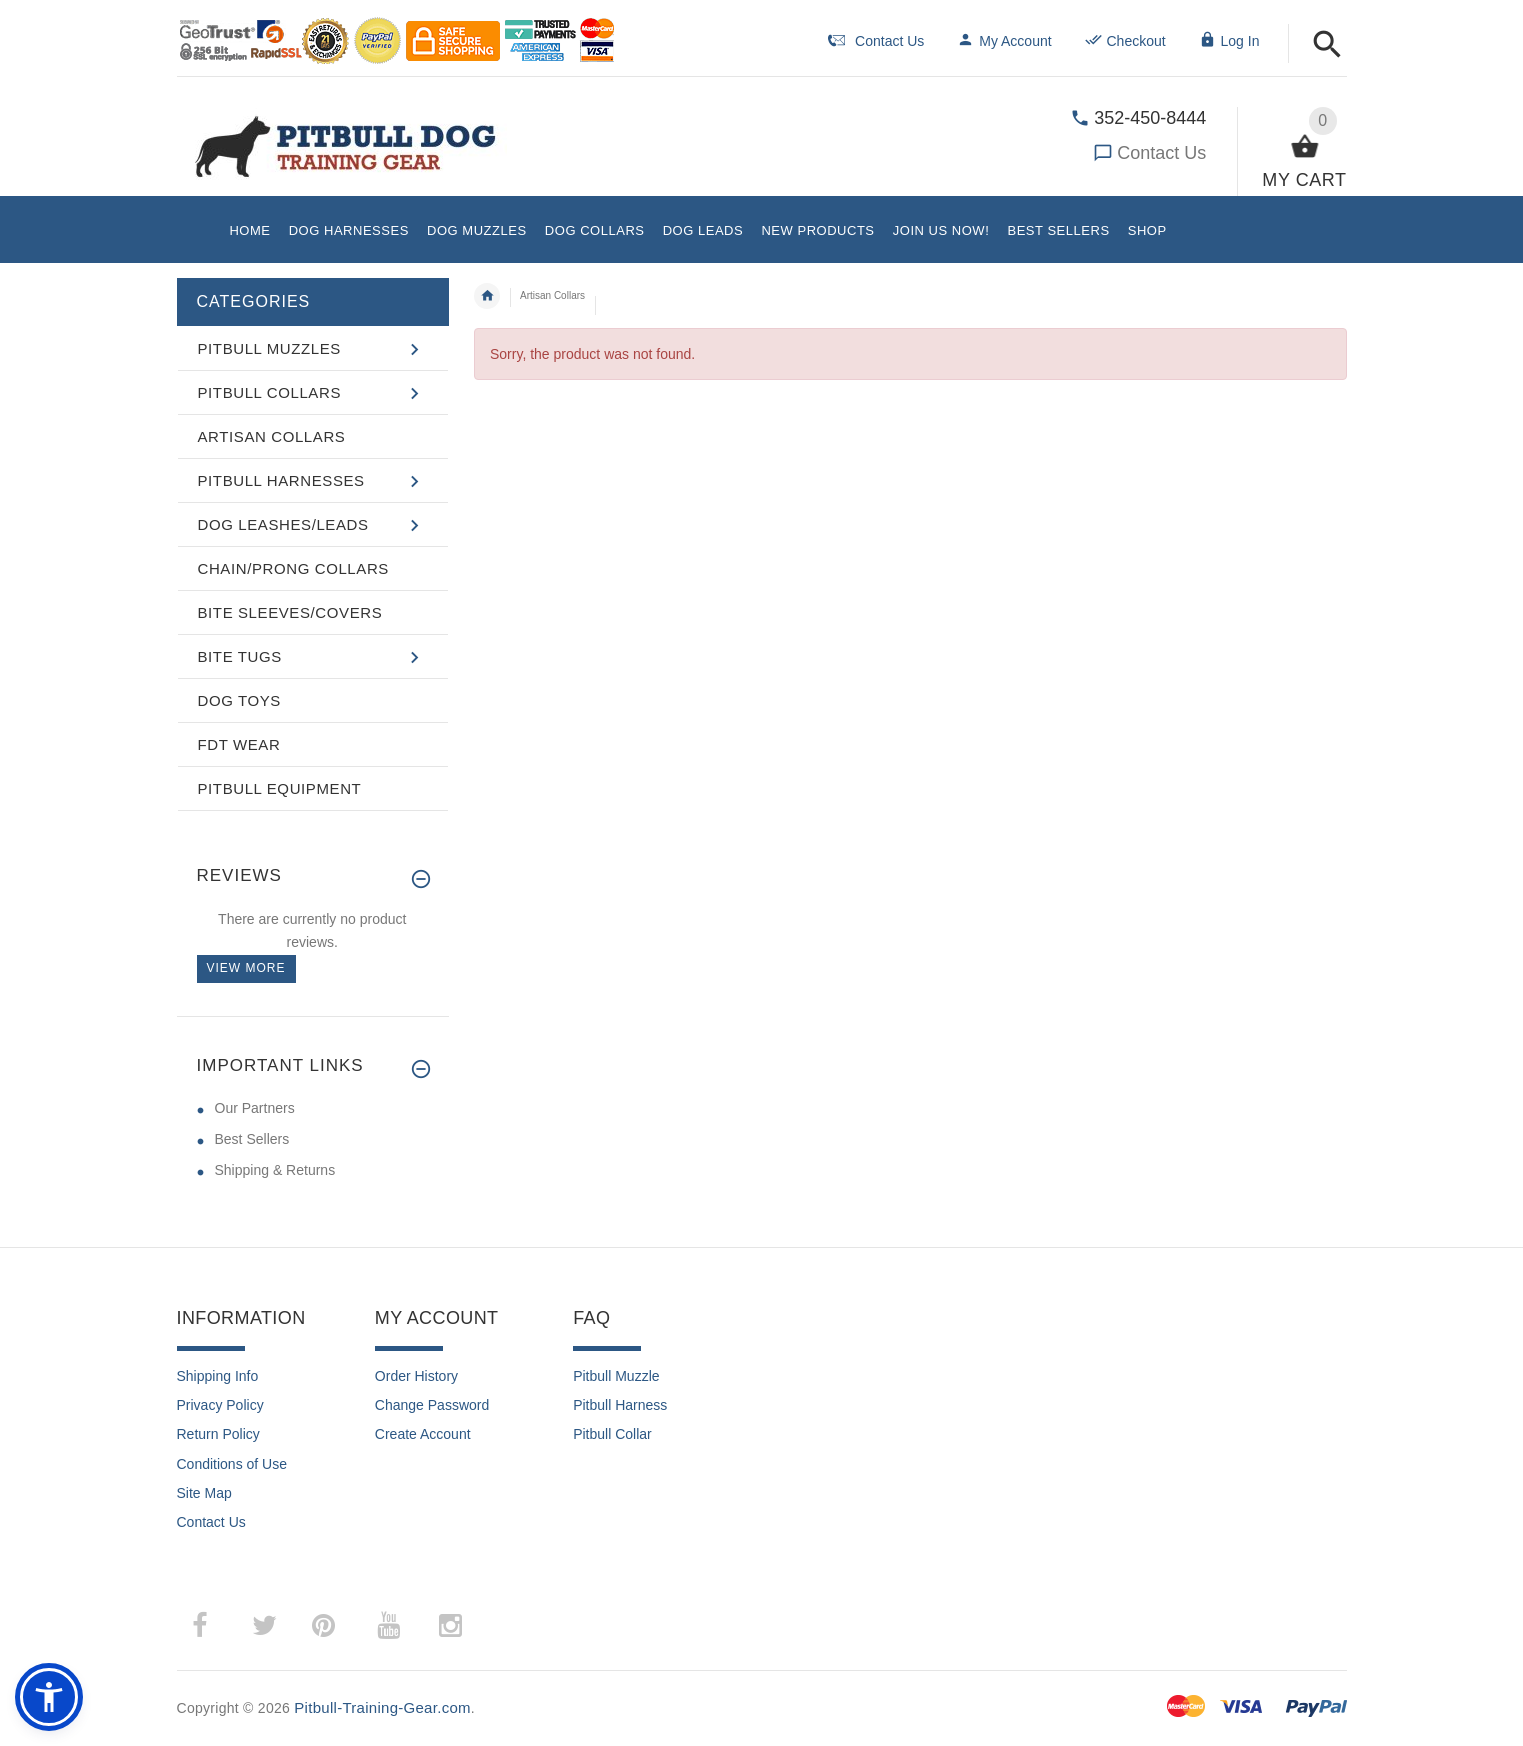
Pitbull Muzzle (616, 1376)
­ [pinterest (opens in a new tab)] (338, 1625)
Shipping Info (218, 1376)
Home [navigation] (487, 296)
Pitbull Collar (612, 1434)
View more (246, 968)
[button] (1327, 45)
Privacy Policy (220, 1405)
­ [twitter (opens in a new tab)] (265, 1626)
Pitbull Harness (620, 1405)
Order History (416, 1376)
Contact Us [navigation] (876, 41)
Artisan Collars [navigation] (552, 295)
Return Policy (218, 1434)
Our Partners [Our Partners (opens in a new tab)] (255, 1108)
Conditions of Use (232, 1464)
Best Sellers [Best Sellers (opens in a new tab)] (252, 1139)
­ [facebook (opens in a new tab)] (210, 1625)
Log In (1229, 41)
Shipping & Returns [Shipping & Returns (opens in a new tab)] (275, 1170)
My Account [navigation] (1004, 41)
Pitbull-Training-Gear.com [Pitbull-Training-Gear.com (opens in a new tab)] (382, 1707)
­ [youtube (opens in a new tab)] (389, 1626)
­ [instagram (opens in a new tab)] (451, 1626)
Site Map (204, 1493)
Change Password (432, 1405)
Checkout (1125, 41)
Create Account (423, 1434)
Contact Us (1161, 153)
